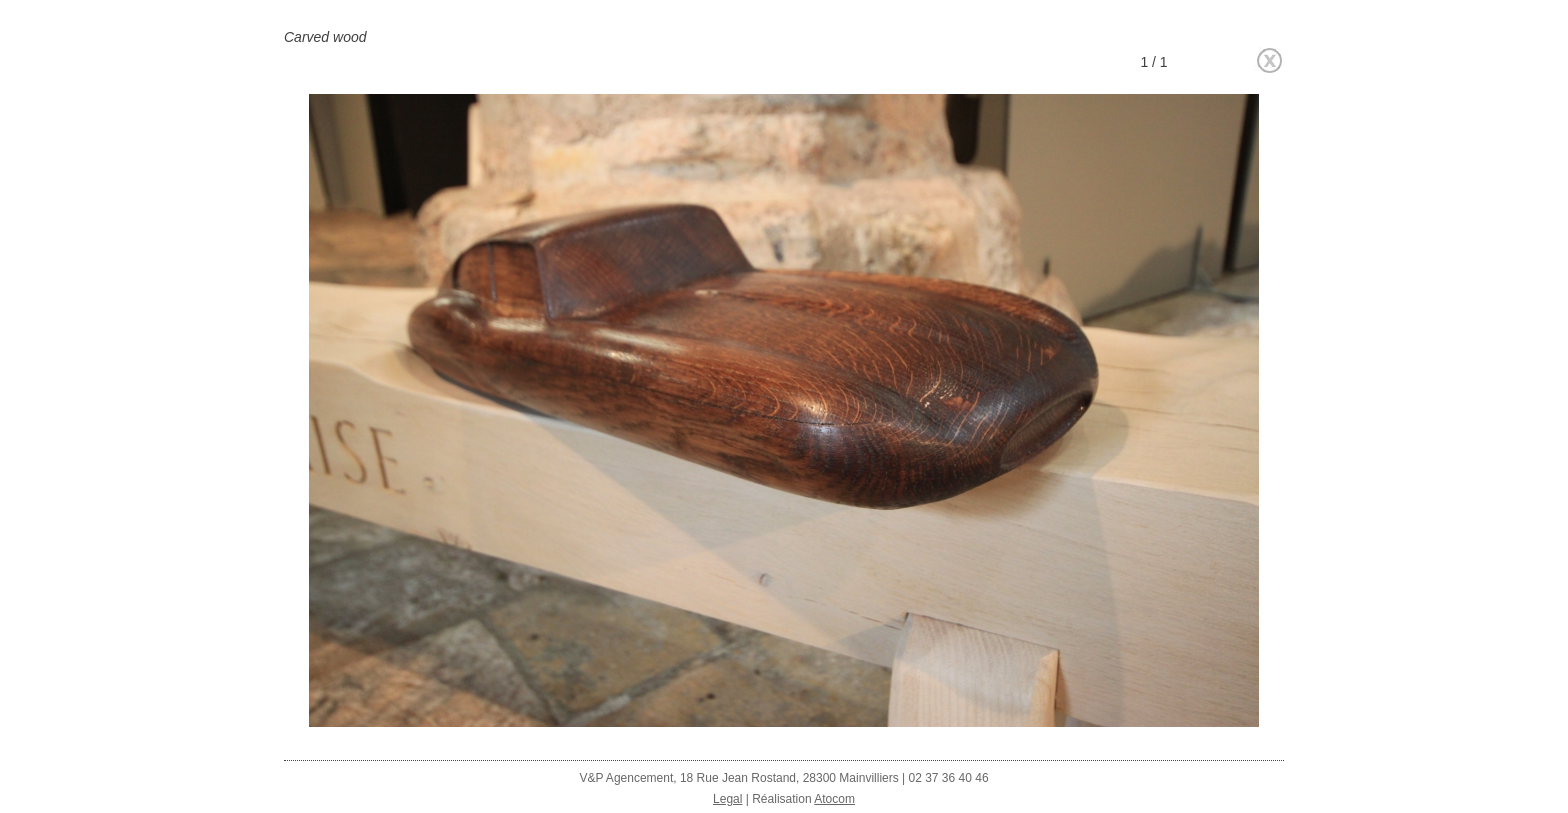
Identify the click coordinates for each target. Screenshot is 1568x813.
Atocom (834, 799)
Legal (727, 799)
